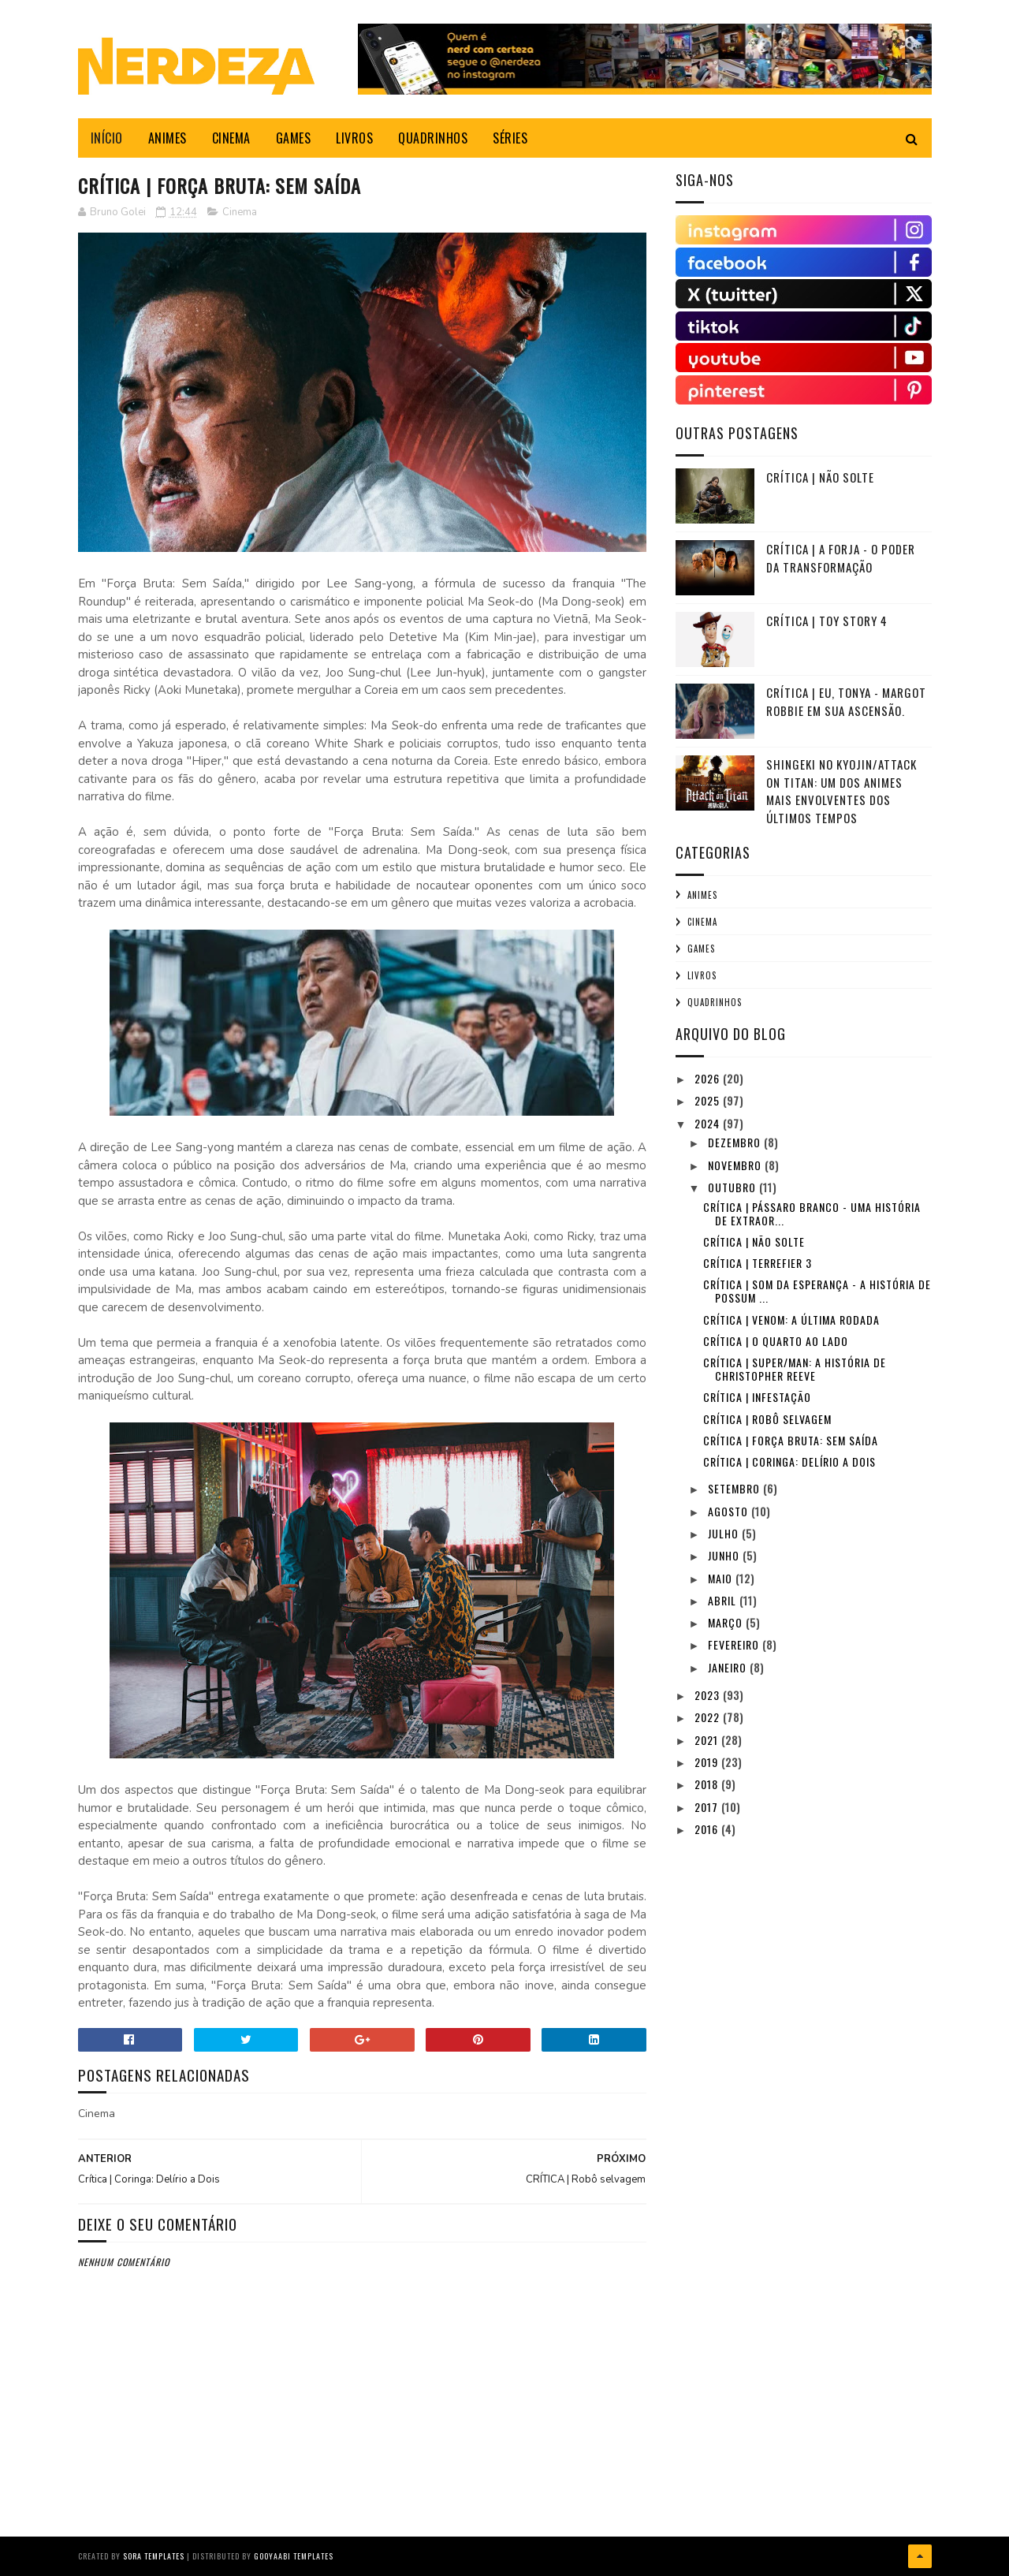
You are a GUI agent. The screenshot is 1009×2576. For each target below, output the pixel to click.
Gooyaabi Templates (293, 2556)
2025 (708, 1100)
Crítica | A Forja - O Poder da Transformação (840, 558)
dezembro (736, 1142)
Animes (702, 895)
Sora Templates (153, 2556)
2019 (707, 1762)
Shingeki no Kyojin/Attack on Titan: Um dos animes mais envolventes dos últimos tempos (841, 790)
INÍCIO (107, 138)
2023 (708, 1695)
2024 (708, 1123)
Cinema (239, 212)
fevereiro (735, 1644)
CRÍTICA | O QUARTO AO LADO (775, 1341)
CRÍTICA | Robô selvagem (767, 1419)
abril (723, 1600)
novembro (736, 1165)
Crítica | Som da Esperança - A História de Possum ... (817, 1291)
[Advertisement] (794, 1957)
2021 (707, 1740)
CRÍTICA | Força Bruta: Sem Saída (790, 1440)
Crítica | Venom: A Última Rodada (791, 1319)
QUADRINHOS (432, 138)
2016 (707, 1829)
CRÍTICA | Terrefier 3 (757, 1262)
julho (725, 1533)
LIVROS (354, 138)
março (727, 1622)
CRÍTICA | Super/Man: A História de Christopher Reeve (794, 1369)
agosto (729, 1511)
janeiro (729, 1667)
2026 (708, 1078)
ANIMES (167, 138)
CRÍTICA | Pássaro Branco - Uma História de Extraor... (812, 1213)
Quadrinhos (714, 1002)
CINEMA (231, 138)
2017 (707, 1807)
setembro (735, 1488)
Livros (702, 975)
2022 (708, 1717)
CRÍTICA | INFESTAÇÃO (757, 1397)
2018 (707, 1784)
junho (725, 1555)
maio (721, 1578)
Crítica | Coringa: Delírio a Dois (789, 1461)
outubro (733, 1187)
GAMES (293, 138)
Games (701, 948)
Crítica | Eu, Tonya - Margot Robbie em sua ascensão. (846, 701)
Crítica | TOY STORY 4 (827, 620)
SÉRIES (510, 138)
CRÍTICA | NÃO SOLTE (820, 477)
